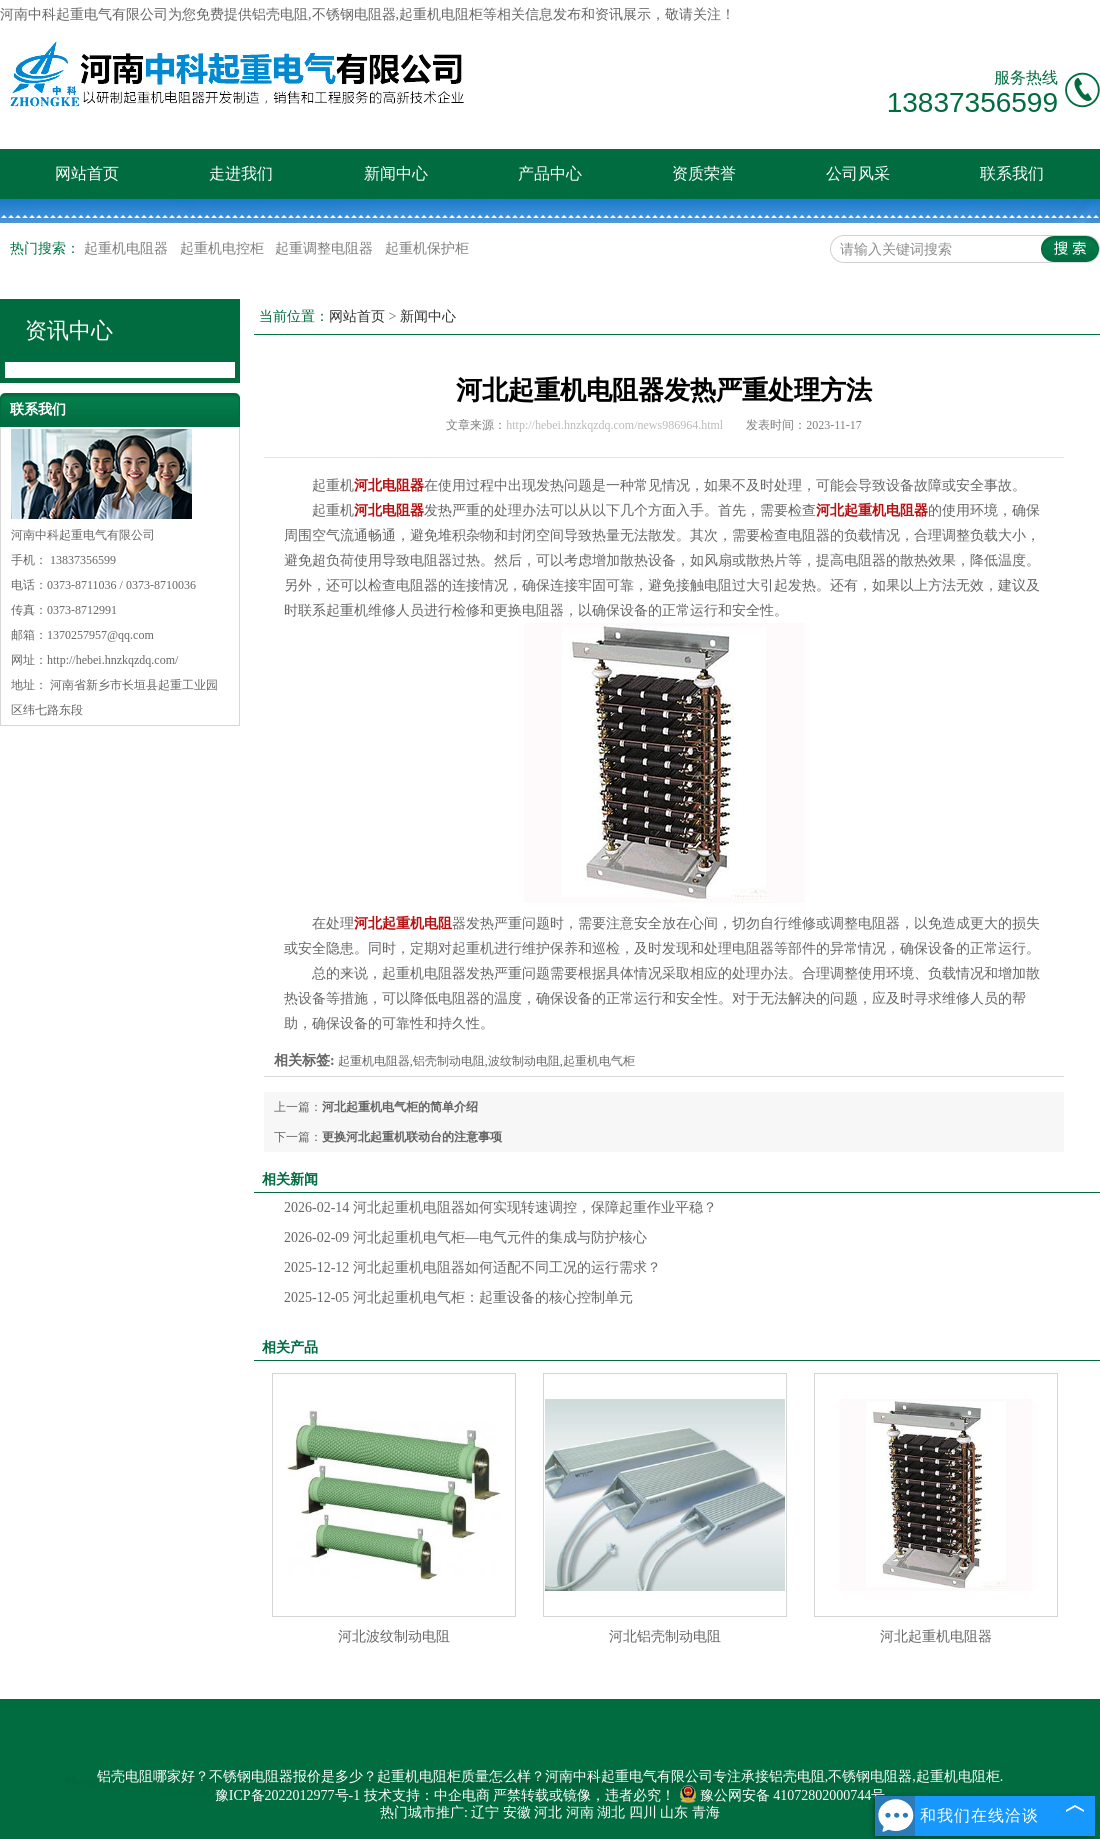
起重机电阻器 (128, 248)
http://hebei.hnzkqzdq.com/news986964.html (614, 425)
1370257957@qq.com (100, 635)
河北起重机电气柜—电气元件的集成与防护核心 (465, 1237)
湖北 (611, 1812)
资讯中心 (69, 330)
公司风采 (858, 173)
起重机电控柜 (224, 248)
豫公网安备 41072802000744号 (782, 1795)
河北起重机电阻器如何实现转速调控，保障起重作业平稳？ (500, 1207)
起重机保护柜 (427, 248)
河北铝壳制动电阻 (665, 1636)
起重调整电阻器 (326, 248)
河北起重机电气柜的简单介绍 (400, 1107)
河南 (580, 1812)
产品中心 (550, 173)
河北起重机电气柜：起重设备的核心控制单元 (458, 1297)
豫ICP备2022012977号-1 (287, 1795)
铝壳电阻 (280, 14)
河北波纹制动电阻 (394, 1636)
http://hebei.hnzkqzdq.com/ (112, 660)
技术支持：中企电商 (427, 1795)
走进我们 (241, 173)
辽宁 (485, 1812)
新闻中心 (396, 173)
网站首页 (87, 173)
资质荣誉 (704, 173)
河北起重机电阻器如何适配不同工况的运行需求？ (472, 1267)
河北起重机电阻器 (936, 1636)
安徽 (517, 1812)
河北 (548, 1812)
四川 (643, 1812)
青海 (706, 1812)
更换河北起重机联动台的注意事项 (412, 1137)
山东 (674, 1812)
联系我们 (1012, 173)
